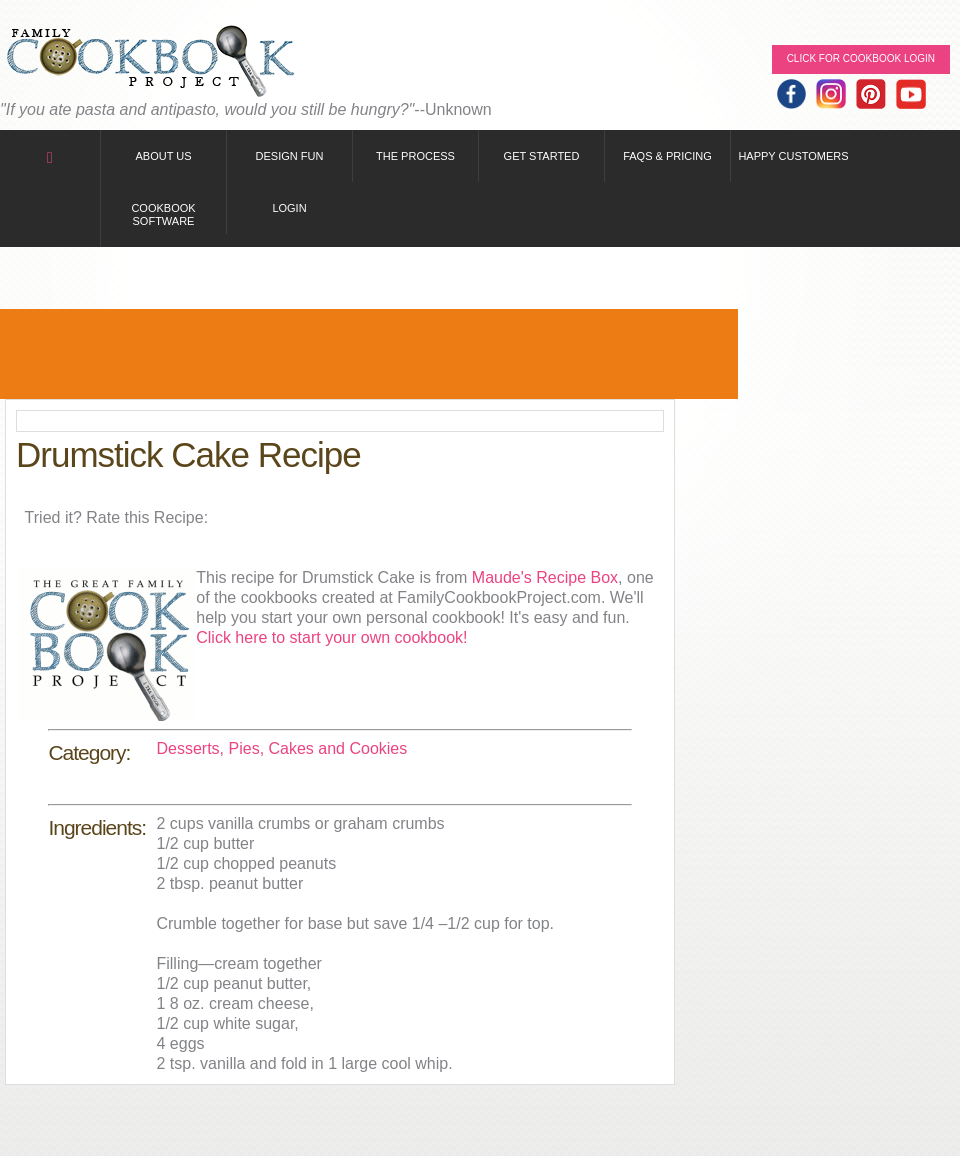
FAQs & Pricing (667, 156)
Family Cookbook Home (150, 62)
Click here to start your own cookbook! (331, 637)
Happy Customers (793, 156)
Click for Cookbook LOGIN (861, 58)
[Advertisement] (369, 354)
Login (289, 208)
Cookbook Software (163, 214)
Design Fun (290, 156)
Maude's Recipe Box (545, 577)
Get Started (542, 156)
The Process (415, 156)
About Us (163, 156)
